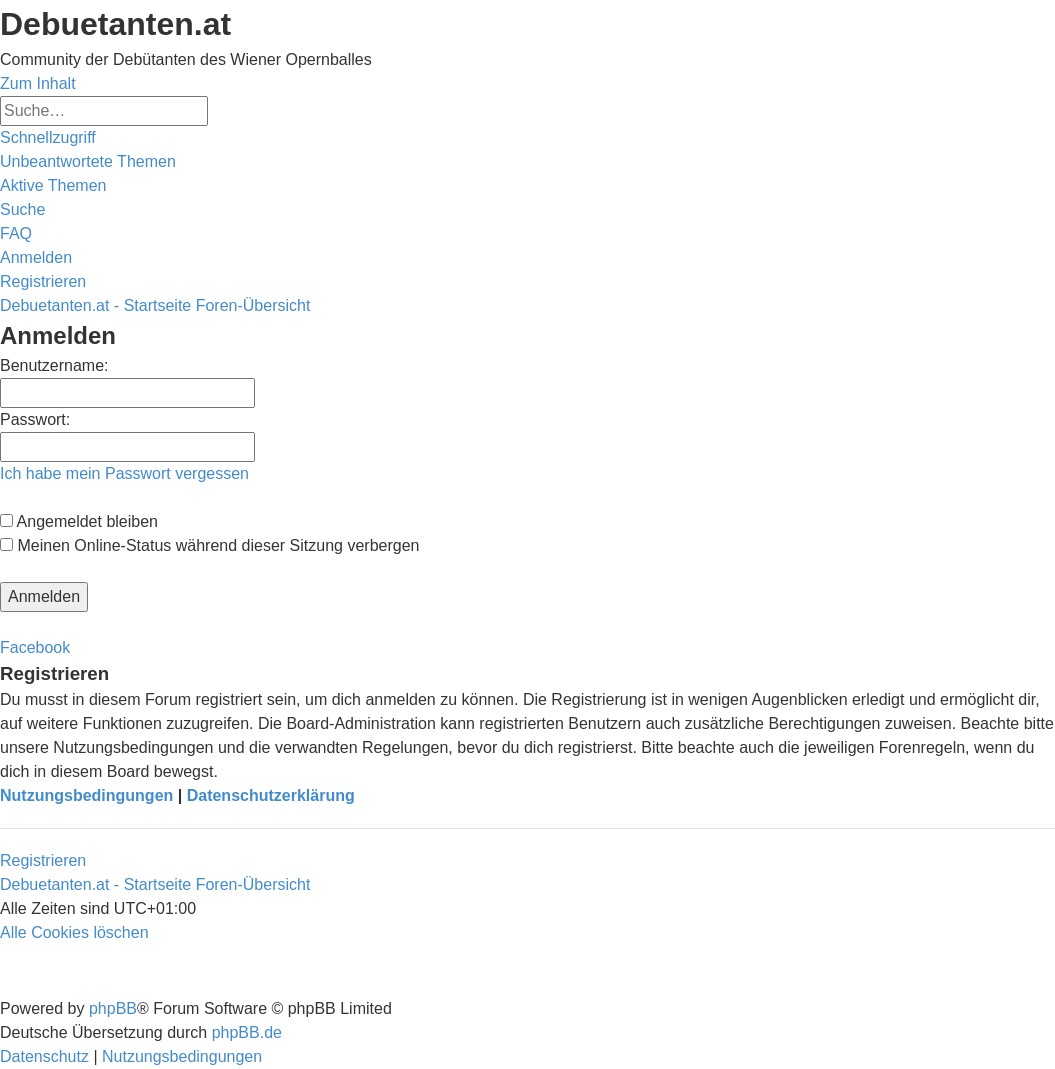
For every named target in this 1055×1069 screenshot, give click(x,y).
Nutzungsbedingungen (86, 795)
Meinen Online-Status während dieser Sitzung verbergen (209, 545)
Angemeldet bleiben (79, 521)
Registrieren (43, 860)
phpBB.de (247, 1032)
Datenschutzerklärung (271, 795)
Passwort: (35, 419)
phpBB (113, 1008)
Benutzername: (54, 365)
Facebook (35, 647)
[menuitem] (88, 161)
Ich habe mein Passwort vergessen (124, 473)
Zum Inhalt (38, 83)
